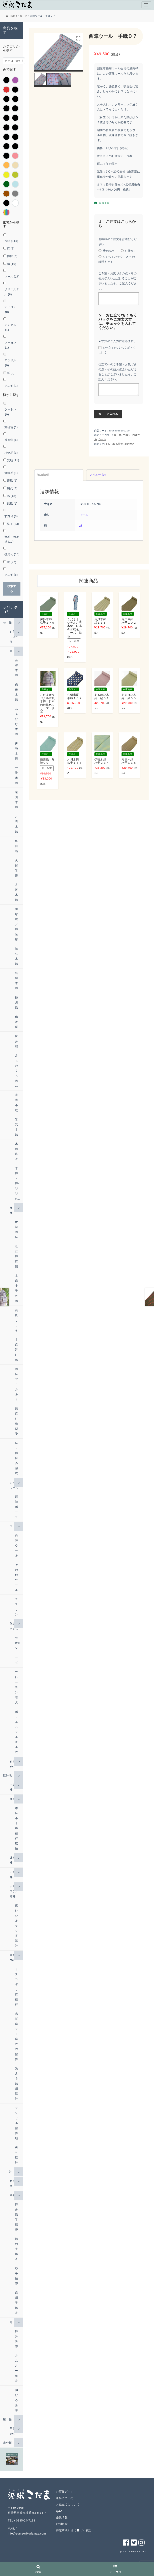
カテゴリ (116, 2569)
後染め (11, 554)
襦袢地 (7, 1775)
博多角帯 (16, 2339)
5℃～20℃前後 (114, 443)
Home (13, 15)
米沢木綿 (16, 1127)
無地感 (11, 473)
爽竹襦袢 (16, 2155)
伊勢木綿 (16, 751)
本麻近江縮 (16, 1349)
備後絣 (16, 1021)
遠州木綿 (16, 800)
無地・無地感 (11, 539)
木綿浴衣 (16, 1151)
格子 (13, 523)
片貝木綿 (16, 824)
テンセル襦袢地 (16, 2123)
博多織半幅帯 (16, 2217)
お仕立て (129, 250)
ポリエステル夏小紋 (16, 1732)
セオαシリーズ (17, 1650)
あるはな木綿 (16, 721)
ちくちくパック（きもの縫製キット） (116, 259)
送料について (65, 2498)
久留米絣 (16, 868)
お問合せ (62, 2524)
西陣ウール (16, 1545)
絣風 (12, 480)
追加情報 (43, 474)
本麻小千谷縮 (16, 1288)
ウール (102, 439)
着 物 (23, 15)
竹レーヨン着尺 (16, 1687)
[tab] (58, 474)
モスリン (16, 1607)
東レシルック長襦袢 (16, 1926)
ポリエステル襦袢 (14, 1891)
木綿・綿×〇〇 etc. (17, 1183)
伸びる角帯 (16, 2400)
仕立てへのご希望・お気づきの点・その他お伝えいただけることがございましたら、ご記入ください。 (117, 372)
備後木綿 (16, 692)
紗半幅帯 (16, 2276)
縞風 (12, 503)
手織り (127, 435)
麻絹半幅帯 (16, 2302)
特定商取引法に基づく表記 (73, 2530)
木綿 (11, 240)
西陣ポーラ (16, 1507)
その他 (11, 385)
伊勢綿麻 (16, 1229)
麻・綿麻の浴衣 (16, 1458)
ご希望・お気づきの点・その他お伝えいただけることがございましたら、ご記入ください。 (117, 281)
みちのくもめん (16, 1070)
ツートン (10, 412)
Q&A (59, 2510)
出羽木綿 (16, 980)
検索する (11, 589)
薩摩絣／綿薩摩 (16, 924)
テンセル (10, 327)
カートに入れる (108, 414)
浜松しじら (16, 1320)
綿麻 (12, 256)
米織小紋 (16, 1102)
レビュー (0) (97, 474)
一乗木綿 (16, 775)
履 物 (7, 2419)
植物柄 (11, 452)
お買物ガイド (65, 2491)
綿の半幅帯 (16, 2249)
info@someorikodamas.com (27, 2533)
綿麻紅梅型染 (16, 1421)
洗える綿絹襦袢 (16, 2083)
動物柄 (11, 427)
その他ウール (16, 1577)
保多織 (16, 1041)
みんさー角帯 (16, 2368)
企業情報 (62, 2517)
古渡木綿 (16, 892)
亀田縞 (16, 845)
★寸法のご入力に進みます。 (117, 341)
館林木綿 (16, 956)
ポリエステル (11, 292)
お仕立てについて (68, 2504)
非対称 (11, 516)
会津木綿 (16, 667)
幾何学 (11, 439)
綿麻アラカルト (16, 1384)
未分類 (7, 2442)
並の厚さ (130, 443)
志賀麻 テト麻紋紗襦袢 (18, 2036)
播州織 (16, 1002)
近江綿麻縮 (16, 1256)
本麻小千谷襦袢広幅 (16, 1828)
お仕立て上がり (14, 636)
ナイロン (10, 309)
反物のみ (106, 250)
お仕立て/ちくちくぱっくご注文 (117, 350)
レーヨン (10, 345)
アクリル (10, 363)
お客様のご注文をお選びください (117, 241)
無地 (13, 460)
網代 (12, 488)
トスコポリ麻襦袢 (16, 1987)
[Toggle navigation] (146, 4)
